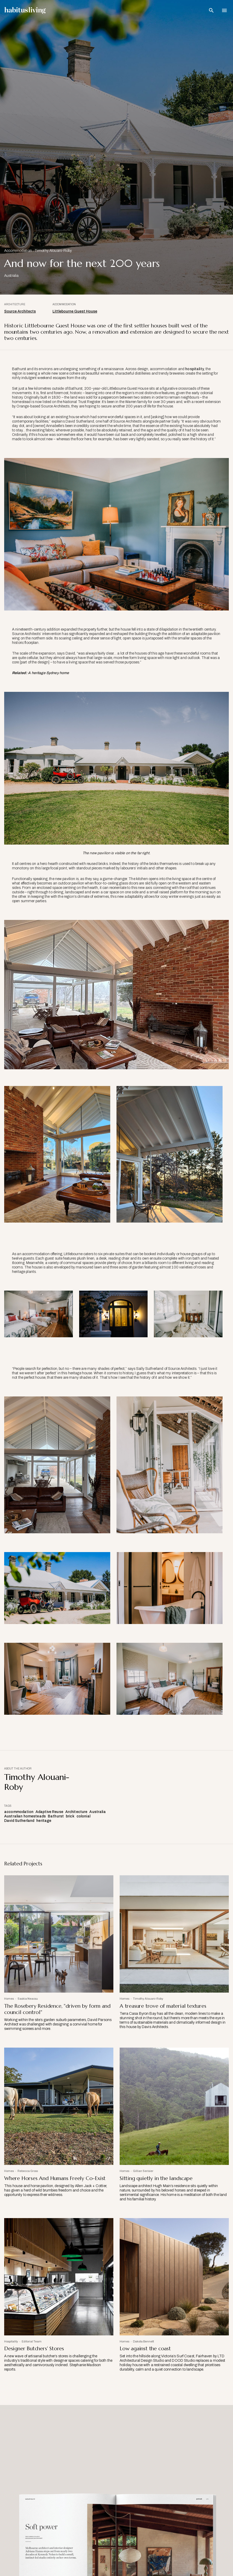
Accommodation (18, 251)
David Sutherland (19, 1821)
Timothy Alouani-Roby (53, 251)
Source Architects (20, 311)
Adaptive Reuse (49, 1812)
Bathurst (56, 1816)
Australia (97, 1812)
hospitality (194, 369)
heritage (43, 1821)
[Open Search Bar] (211, 10)
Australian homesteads (25, 1816)
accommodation (18, 1812)
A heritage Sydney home (48, 673)
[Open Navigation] (224, 10)
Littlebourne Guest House (75, 311)
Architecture (76, 1812)
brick (70, 1816)
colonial (83, 1816)
